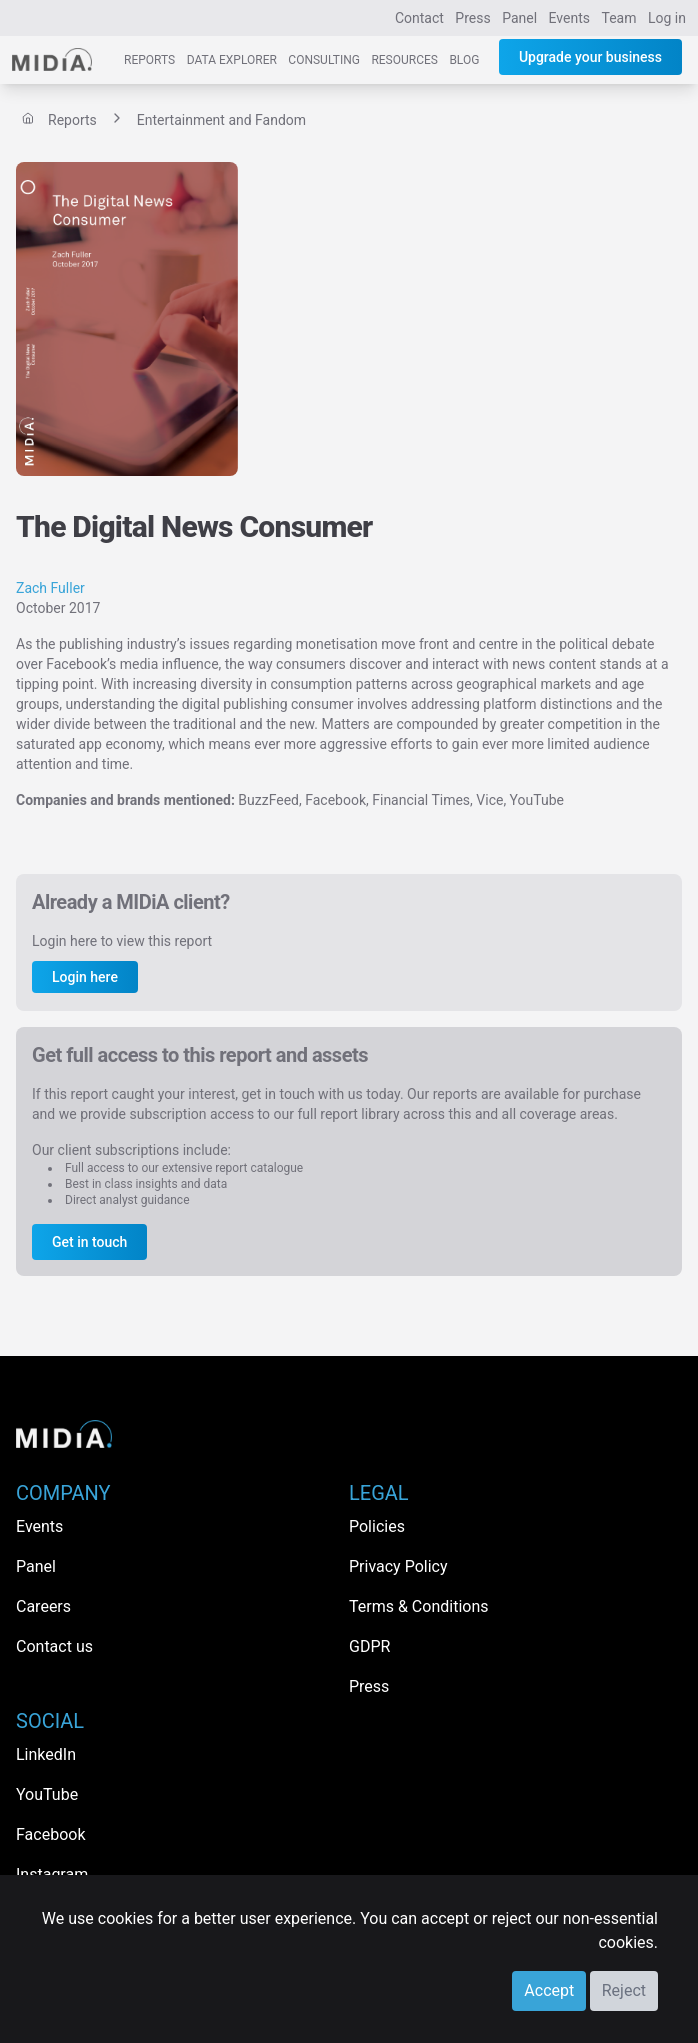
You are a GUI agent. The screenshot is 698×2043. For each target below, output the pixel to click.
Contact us (54, 1646)
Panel (519, 18)
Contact (419, 18)
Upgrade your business (590, 57)
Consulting (324, 60)
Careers (43, 1606)
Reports (149, 60)
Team (619, 18)
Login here (85, 977)
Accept (549, 1990)
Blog (464, 60)
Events (569, 18)
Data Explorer (232, 60)
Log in (667, 18)
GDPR (369, 1646)
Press (472, 18)
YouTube (47, 1794)
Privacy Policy (398, 1566)
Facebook (50, 1834)
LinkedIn (46, 1754)
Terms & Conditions (419, 1606)
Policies (377, 1526)
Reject (624, 1990)
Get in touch (89, 1242)
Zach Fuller (50, 588)
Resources (404, 60)
